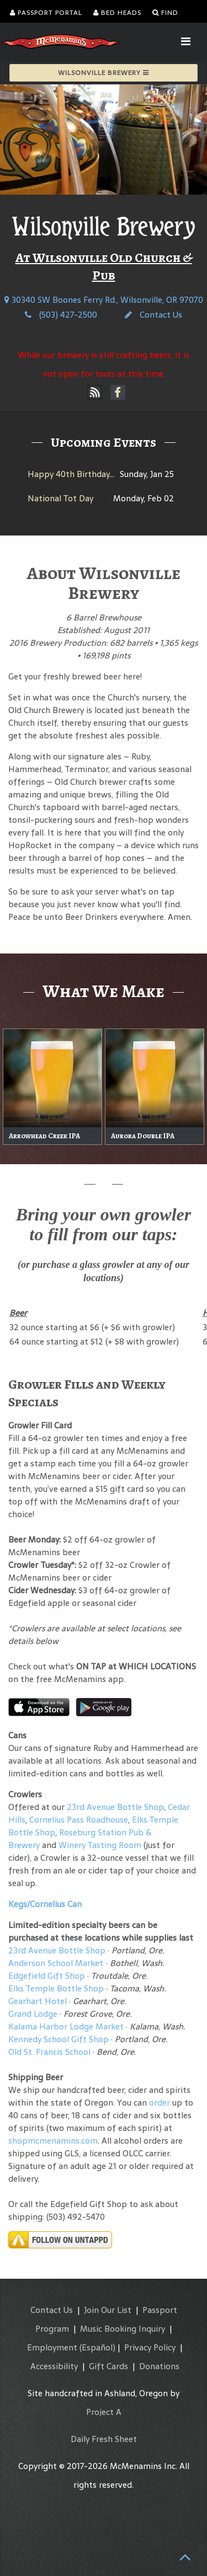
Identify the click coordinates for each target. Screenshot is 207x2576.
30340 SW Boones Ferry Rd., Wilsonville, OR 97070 (103, 300)
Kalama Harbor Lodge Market (67, 2026)
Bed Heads (117, 12)
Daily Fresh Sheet (104, 2439)
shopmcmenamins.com (53, 2140)
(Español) (97, 2347)
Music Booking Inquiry (122, 2329)
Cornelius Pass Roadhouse (78, 1820)
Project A (103, 2412)
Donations (159, 2366)
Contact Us (153, 315)
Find (165, 12)
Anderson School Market (55, 1963)
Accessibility (54, 2366)
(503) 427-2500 (61, 315)
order (159, 2102)
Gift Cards (108, 2366)
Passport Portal (46, 12)
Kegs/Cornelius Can (45, 1904)
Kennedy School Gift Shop (58, 2039)
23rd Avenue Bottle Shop (115, 1807)
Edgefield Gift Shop (46, 1976)
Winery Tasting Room (100, 1845)
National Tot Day (60, 498)
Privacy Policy (150, 2347)
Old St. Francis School (49, 2052)
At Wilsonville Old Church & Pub (103, 266)
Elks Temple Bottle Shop (56, 1988)
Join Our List (107, 2310)
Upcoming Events (103, 442)
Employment (52, 2347)
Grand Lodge (32, 2014)
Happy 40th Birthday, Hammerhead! (98, 474)
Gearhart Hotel (37, 2001)
